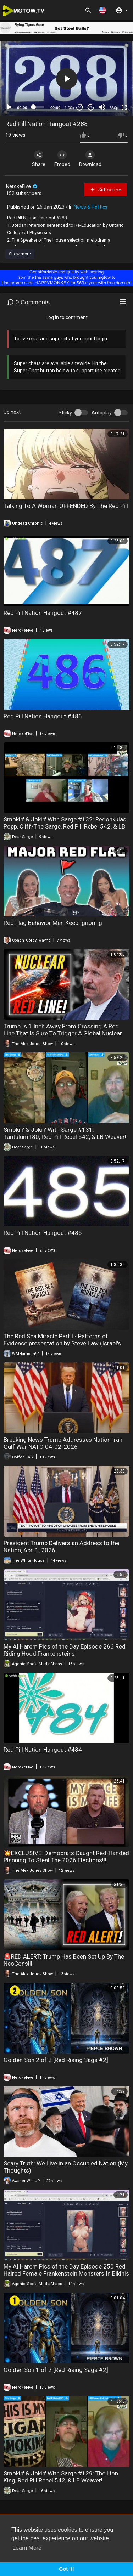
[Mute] (102, 107)
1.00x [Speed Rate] (69, 108)
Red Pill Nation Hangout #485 (43, 1232)
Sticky (65, 413)
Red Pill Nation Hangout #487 (43, 612)
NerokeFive (22, 186)
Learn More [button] (26, 2548)
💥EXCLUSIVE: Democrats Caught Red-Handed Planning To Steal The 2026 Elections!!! (66, 1856)
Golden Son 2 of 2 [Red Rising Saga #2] (56, 2059)
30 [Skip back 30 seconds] (79, 107)
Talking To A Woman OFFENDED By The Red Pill (66, 505)
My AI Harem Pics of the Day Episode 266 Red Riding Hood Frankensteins (65, 1650)
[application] (66, 78)
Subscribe (105, 189)
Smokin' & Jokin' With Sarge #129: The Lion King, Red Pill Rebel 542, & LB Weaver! (61, 2477)
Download (90, 158)
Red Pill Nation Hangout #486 (43, 716)
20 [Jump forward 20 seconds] (91, 107)
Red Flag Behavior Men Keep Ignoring (53, 922)
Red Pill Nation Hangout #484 (43, 1749)
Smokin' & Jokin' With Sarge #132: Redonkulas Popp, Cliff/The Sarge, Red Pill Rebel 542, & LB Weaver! (65, 826)
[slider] (38, 107)
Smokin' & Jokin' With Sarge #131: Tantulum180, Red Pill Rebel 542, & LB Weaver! (65, 1133)
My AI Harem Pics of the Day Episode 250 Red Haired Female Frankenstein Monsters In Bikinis (66, 2270)
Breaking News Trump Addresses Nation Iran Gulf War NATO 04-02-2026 (63, 1443)
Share (38, 158)
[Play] (9, 107)
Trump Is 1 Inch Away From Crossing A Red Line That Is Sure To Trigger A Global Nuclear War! (63, 1033)
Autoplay (102, 413)
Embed (62, 158)
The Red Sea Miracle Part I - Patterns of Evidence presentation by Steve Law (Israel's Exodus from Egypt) (62, 1343)
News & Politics (90, 207)
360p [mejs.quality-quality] (114, 108)
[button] (102, 10)
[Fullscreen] (124, 107)
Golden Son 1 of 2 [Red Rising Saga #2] (56, 2369)
